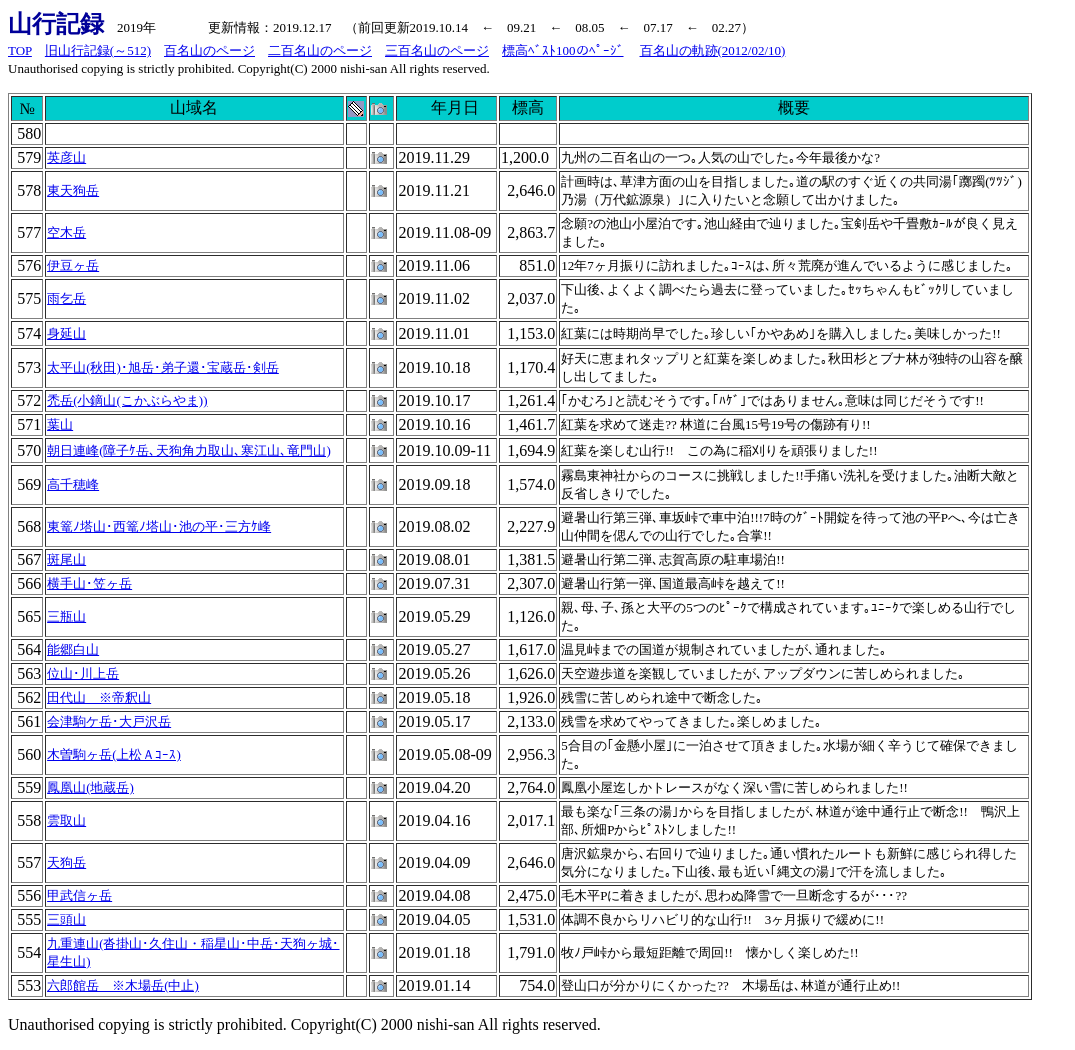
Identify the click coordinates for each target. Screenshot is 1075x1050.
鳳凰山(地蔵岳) (90, 787)
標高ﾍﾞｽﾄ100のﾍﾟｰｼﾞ (563, 50)
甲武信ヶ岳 (79, 895)
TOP (20, 50)
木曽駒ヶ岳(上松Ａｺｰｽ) (114, 754)
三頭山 (66, 919)
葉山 (60, 424)
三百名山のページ (437, 50)
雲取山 (66, 820)
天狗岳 (66, 862)
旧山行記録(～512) (98, 50)
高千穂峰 (73, 484)
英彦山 (66, 157)
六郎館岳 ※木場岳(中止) (123, 985)
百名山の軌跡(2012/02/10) (713, 50)
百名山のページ (209, 50)
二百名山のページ (320, 50)
